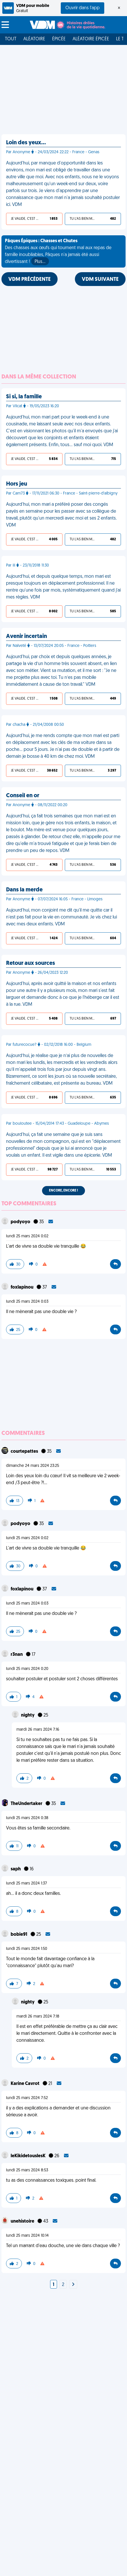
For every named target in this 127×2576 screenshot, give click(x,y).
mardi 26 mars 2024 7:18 (37, 2016)
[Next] (73, 2284)
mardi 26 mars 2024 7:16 (37, 1730)
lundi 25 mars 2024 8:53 (27, 2170)
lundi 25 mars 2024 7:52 (27, 2098)
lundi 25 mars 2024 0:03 (27, 1302)
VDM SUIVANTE (100, 279)
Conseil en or (22, 796)
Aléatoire (34, 39)
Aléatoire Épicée (91, 39)
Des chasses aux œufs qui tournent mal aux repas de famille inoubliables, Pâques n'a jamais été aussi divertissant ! (58, 252)
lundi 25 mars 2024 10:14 (27, 2236)
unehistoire (23, 2221)
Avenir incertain (26, 636)
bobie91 (19, 1934)
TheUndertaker (27, 1804)
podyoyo (21, 1222)
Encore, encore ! (63, 1190)
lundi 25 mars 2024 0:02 (27, 1236)
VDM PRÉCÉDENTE (29, 279)
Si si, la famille (24, 397)
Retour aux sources (30, 963)
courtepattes (25, 1451)
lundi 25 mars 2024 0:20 (27, 1669)
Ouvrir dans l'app (82, 8)
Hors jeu (16, 484)
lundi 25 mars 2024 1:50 (26, 1949)
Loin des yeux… (26, 143)
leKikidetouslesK (28, 2156)
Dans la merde (24, 890)
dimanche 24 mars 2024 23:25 (32, 1466)
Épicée (59, 39)
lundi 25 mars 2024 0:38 (27, 1818)
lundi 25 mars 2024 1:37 (26, 1883)
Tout (10, 39)
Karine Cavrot (25, 2083)
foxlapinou (22, 1287)
